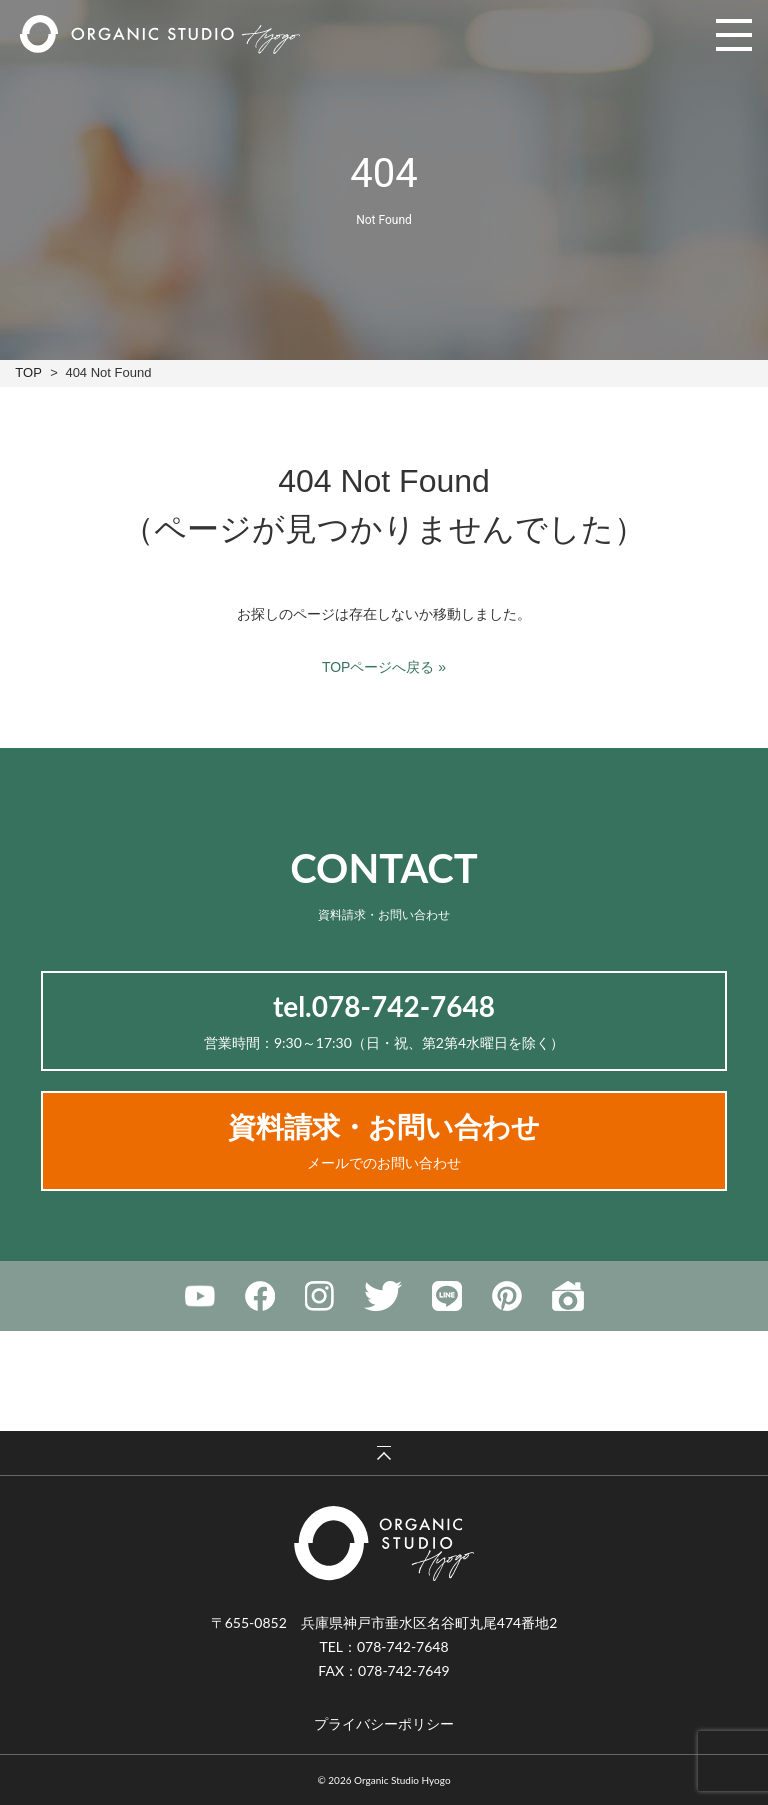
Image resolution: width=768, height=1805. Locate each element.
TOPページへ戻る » (384, 667)
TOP (28, 372)
